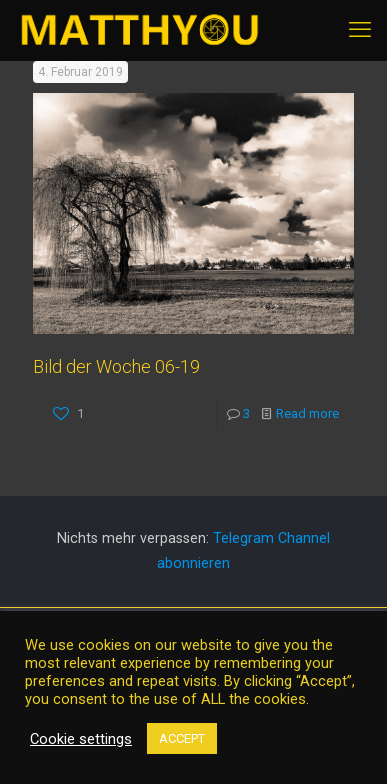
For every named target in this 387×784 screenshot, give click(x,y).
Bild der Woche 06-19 (116, 366)
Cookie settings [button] (81, 739)
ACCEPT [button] (182, 738)
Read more (307, 413)
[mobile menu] (360, 30)
